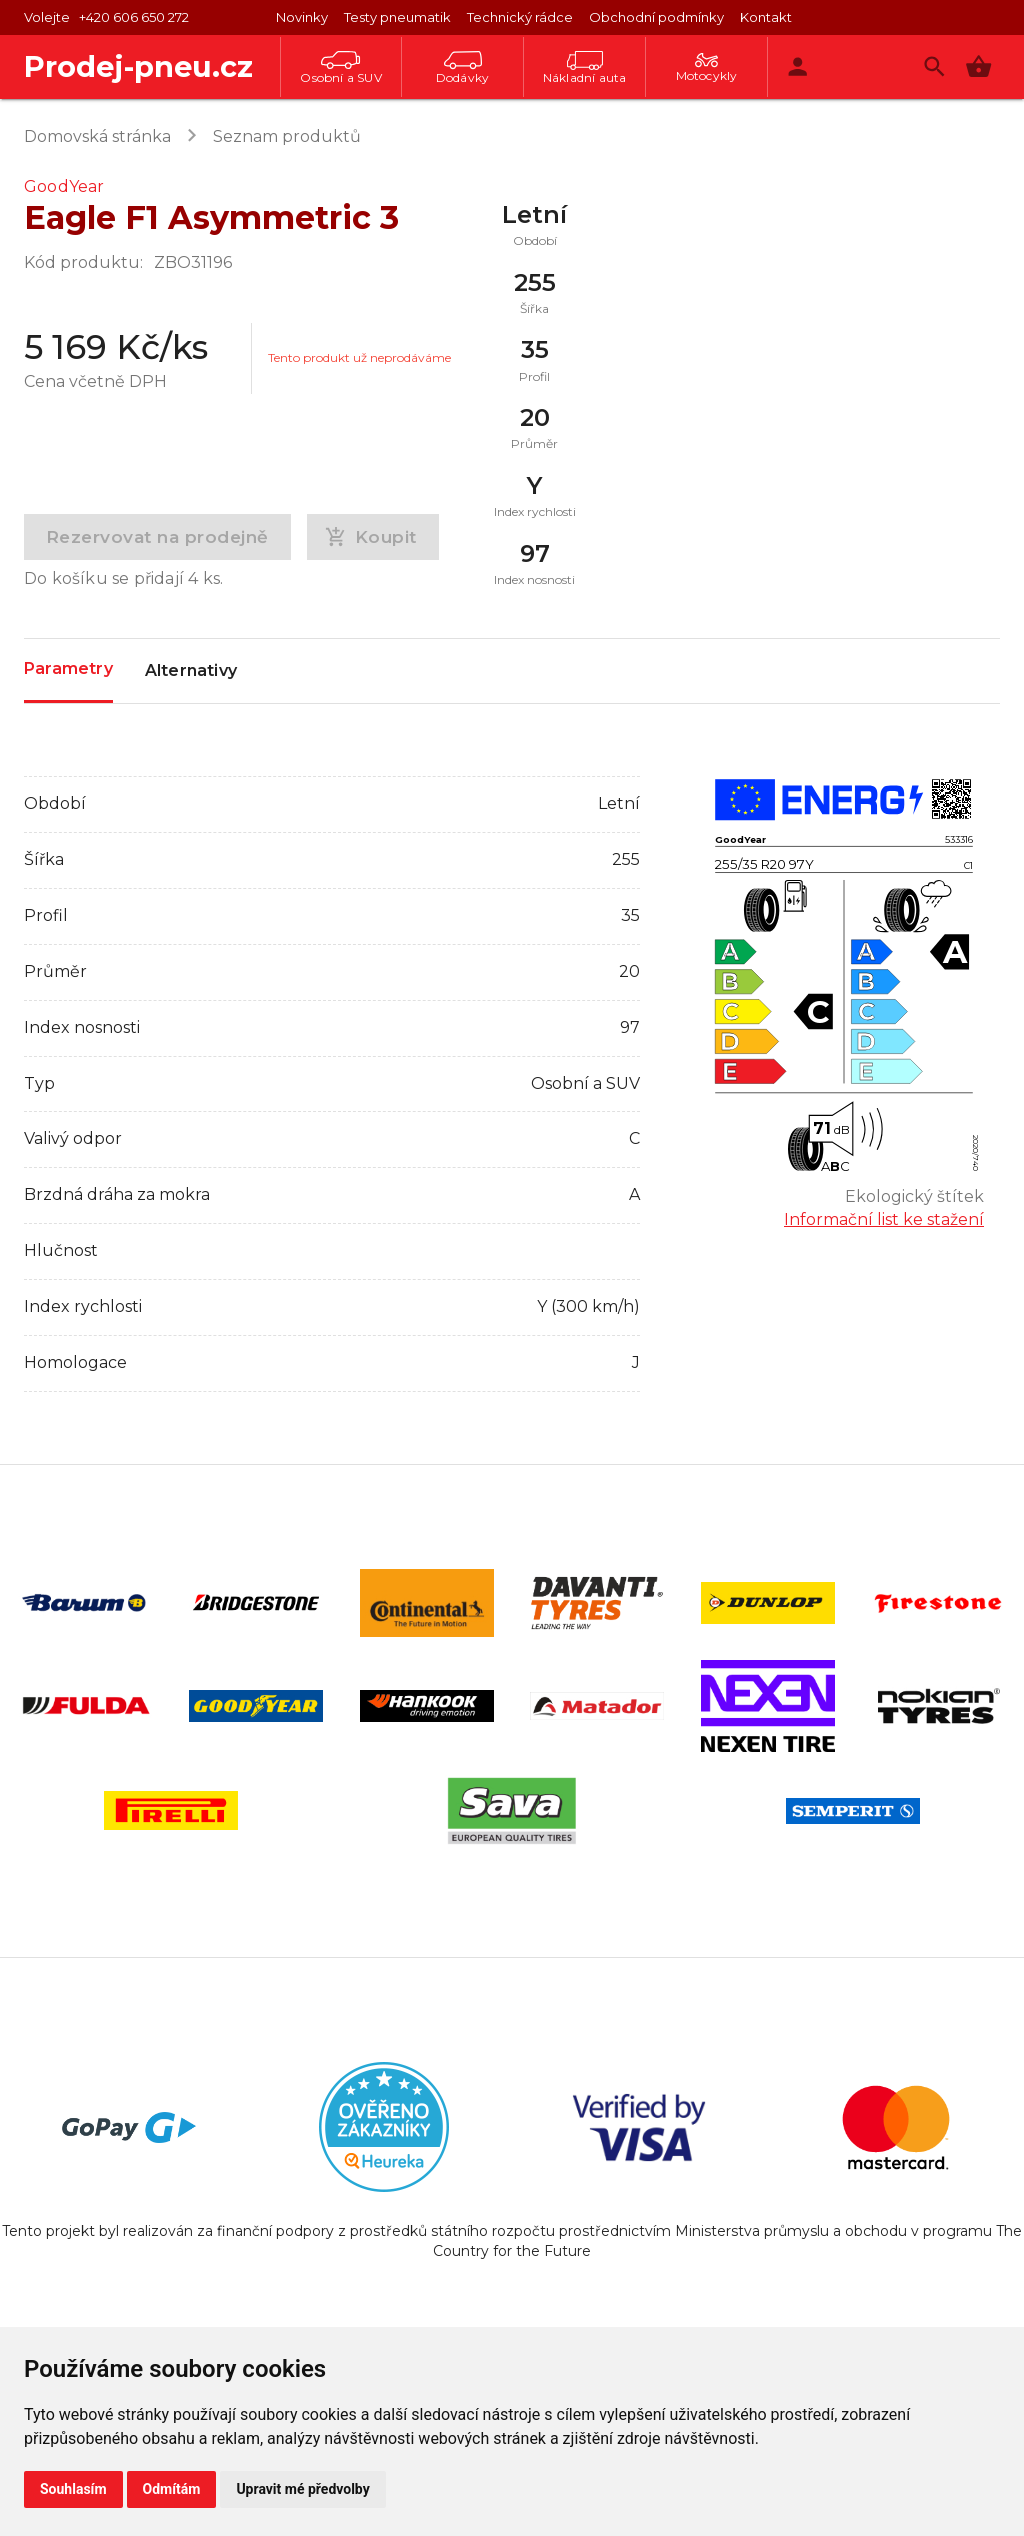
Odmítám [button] (172, 2489)
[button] (978, 66)
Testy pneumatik (397, 17)
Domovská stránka (97, 136)
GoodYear (64, 186)
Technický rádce (520, 17)
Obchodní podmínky (656, 17)
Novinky (302, 17)
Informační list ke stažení (884, 1219)
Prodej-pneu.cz (138, 66)
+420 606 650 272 (134, 17)
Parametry (68, 669)
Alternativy (191, 671)
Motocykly (707, 68)
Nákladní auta (585, 68)
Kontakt (766, 17)
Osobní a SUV (340, 68)
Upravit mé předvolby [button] (302, 2489)
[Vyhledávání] (934, 66)
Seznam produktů (287, 136)
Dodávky (462, 68)
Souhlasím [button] (73, 2489)
